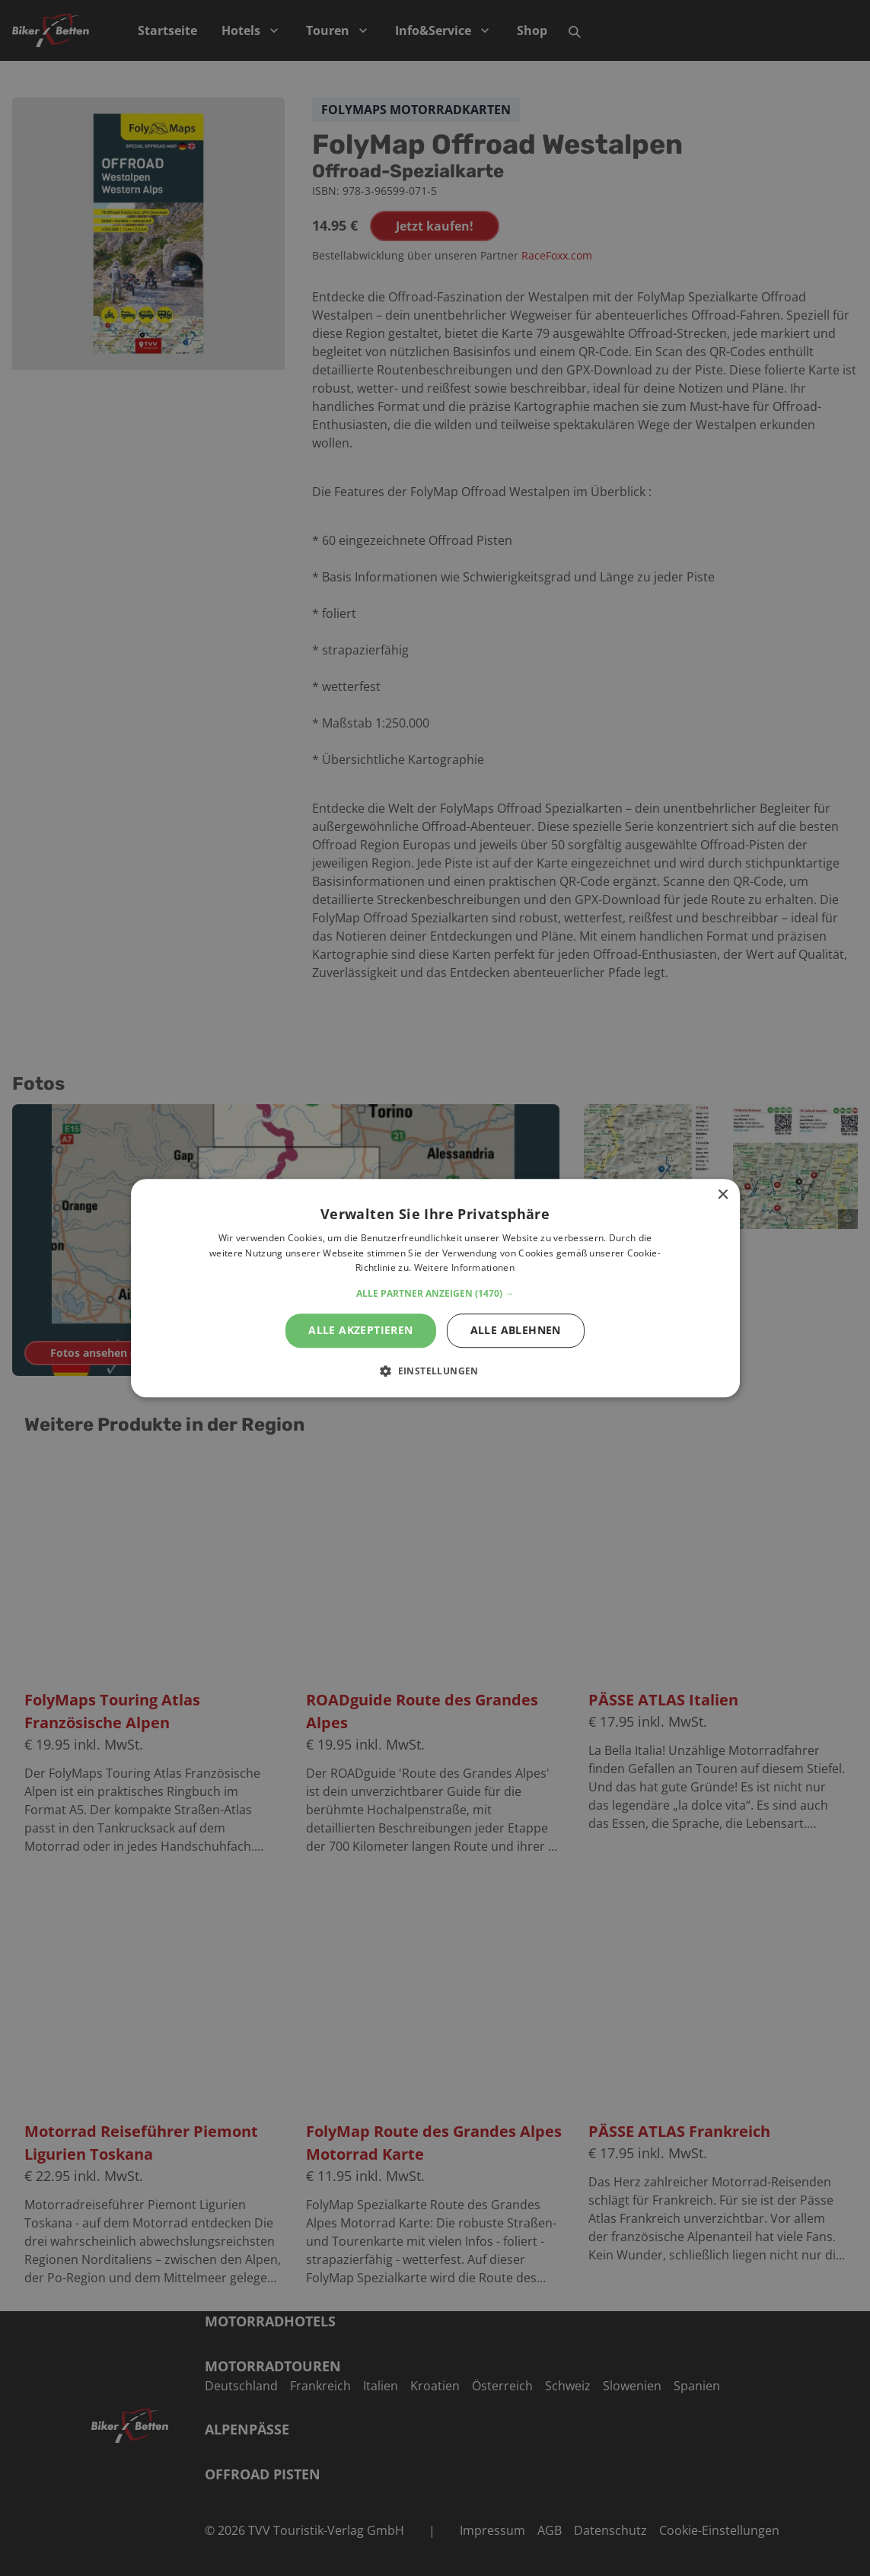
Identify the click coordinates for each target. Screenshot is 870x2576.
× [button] (722, 1195)
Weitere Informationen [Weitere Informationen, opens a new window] (464, 1268)
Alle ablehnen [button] (515, 1330)
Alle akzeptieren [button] (360, 1330)
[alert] (435, 1288)
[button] (435, 1294)
